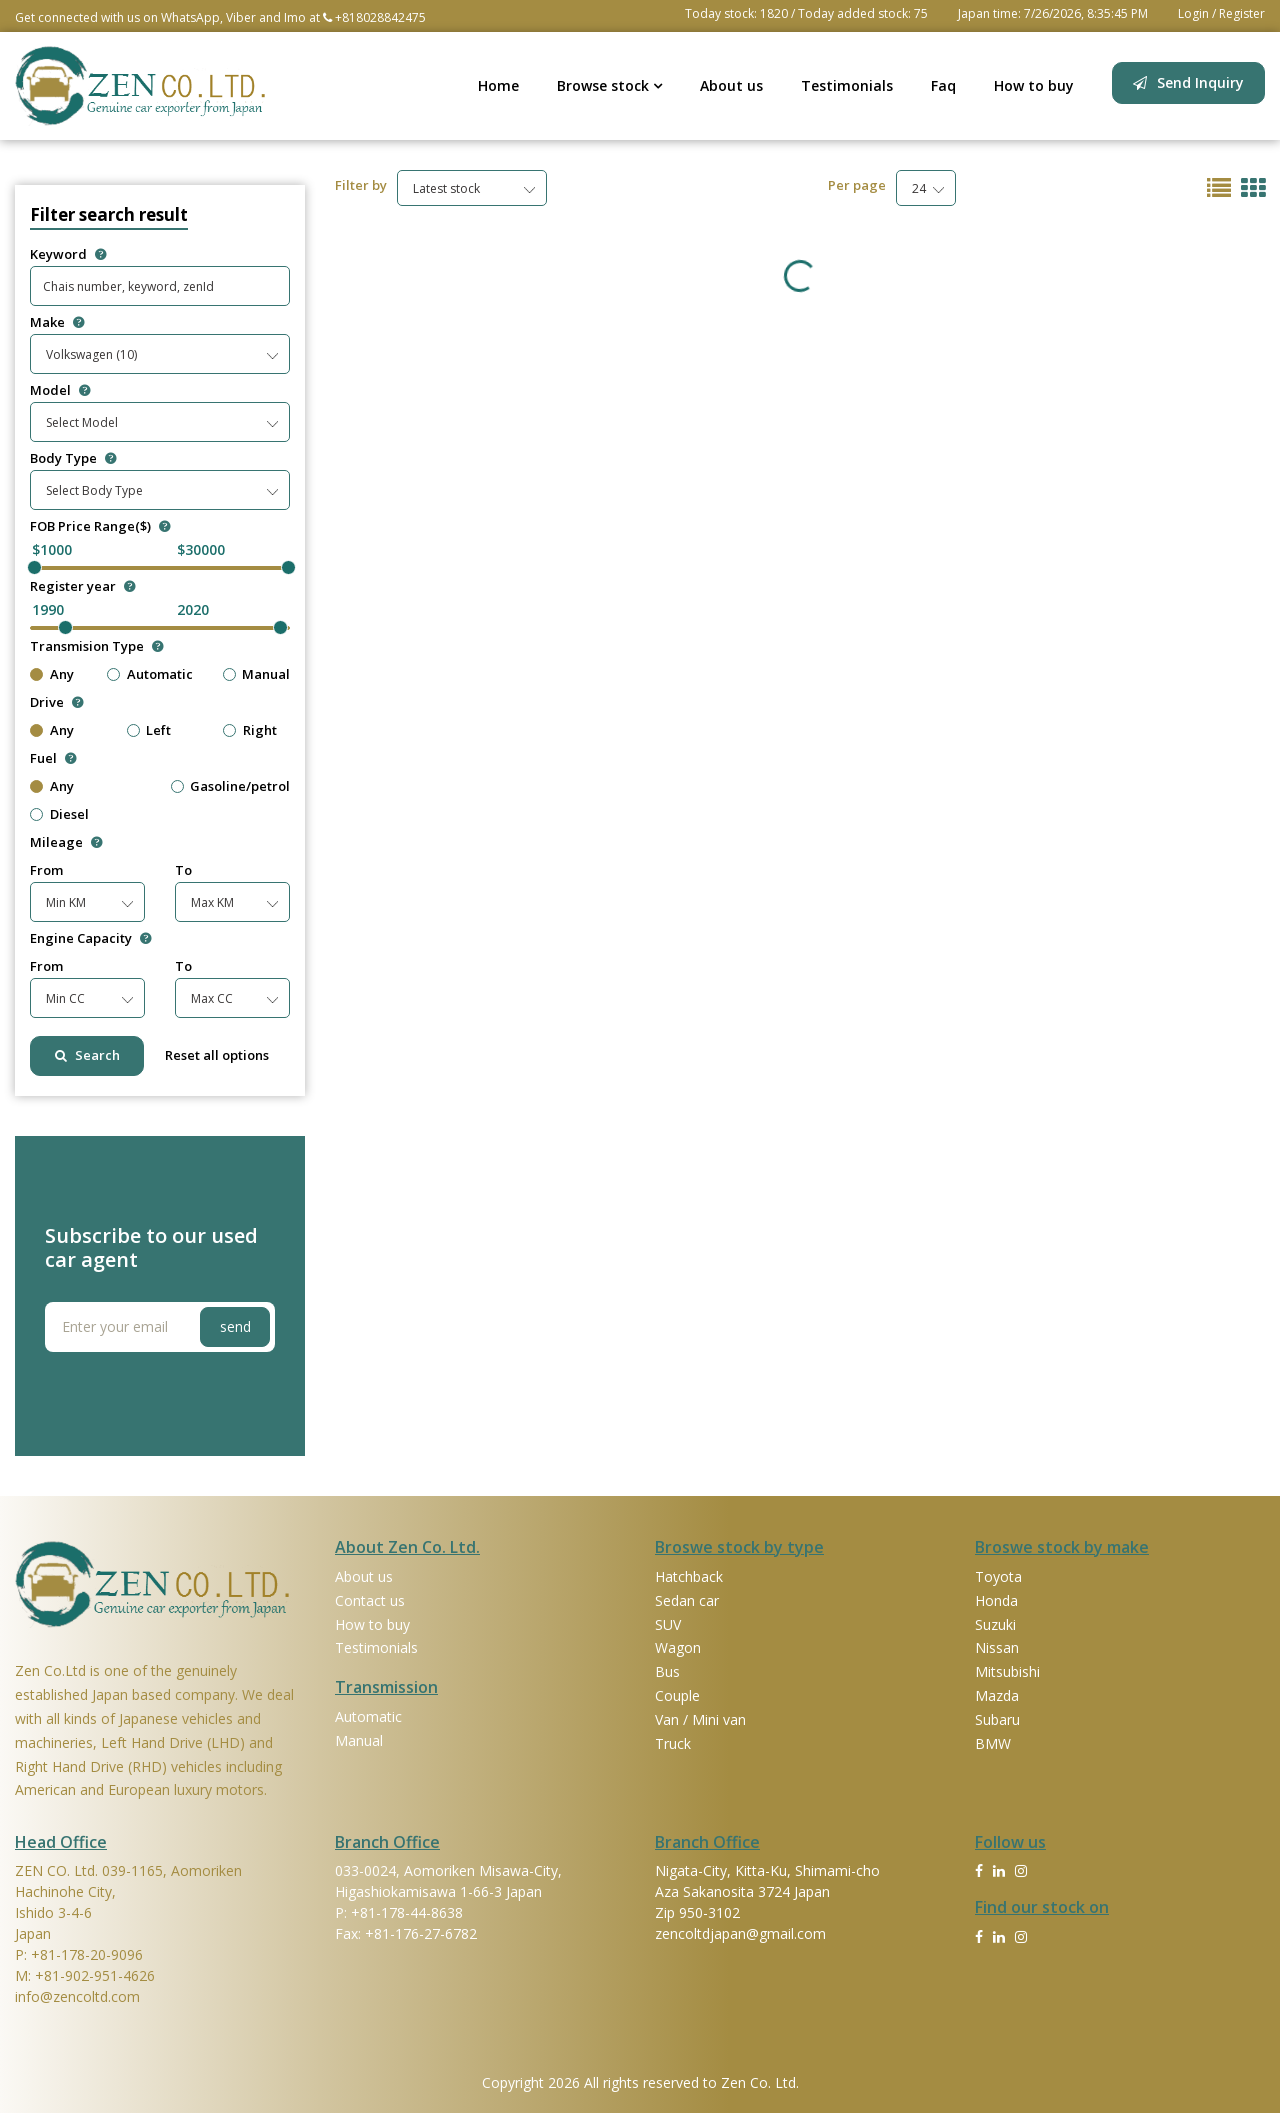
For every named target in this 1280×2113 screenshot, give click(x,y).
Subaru (997, 1719)
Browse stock (609, 85)
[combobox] (160, 354)
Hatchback (689, 1576)
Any (62, 674)
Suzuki (995, 1624)
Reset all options (217, 1055)
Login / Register (1221, 13)
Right (260, 730)
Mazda (997, 1695)
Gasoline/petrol (240, 786)
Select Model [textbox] (82, 422)
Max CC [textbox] (212, 998)
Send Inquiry (1200, 82)
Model (60, 390)
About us (731, 85)
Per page (857, 185)
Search (87, 1055)
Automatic (160, 674)
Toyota (998, 1576)
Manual (266, 674)
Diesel (69, 814)
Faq (943, 85)
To (183, 870)
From (46, 870)
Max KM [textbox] (212, 902)
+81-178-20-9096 (87, 1954)
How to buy (1034, 85)
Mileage (66, 842)
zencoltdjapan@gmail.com (740, 1933)
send (235, 1326)
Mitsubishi (1007, 1671)
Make (57, 322)
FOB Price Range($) (100, 526)
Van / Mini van (700, 1719)
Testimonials (847, 85)
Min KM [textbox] (66, 902)
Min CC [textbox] (65, 998)
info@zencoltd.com (77, 1996)
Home (498, 85)
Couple (677, 1695)
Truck (673, 1743)
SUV (668, 1624)
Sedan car (687, 1600)
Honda (996, 1600)
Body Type (73, 458)
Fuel (53, 758)
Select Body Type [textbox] (94, 490)
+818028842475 (374, 17)
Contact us (370, 1600)
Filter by (361, 185)
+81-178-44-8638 (407, 1912)
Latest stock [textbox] (446, 188)
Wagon (678, 1647)
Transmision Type (96, 646)
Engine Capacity (90, 938)
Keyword (68, 254)
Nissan (997, 1647)
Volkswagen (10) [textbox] (91, 354)
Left (158, 730)
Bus (667, 1671)
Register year (82, 586)
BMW (993, 1743)
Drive (56, 702)
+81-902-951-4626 (95, 1975)
